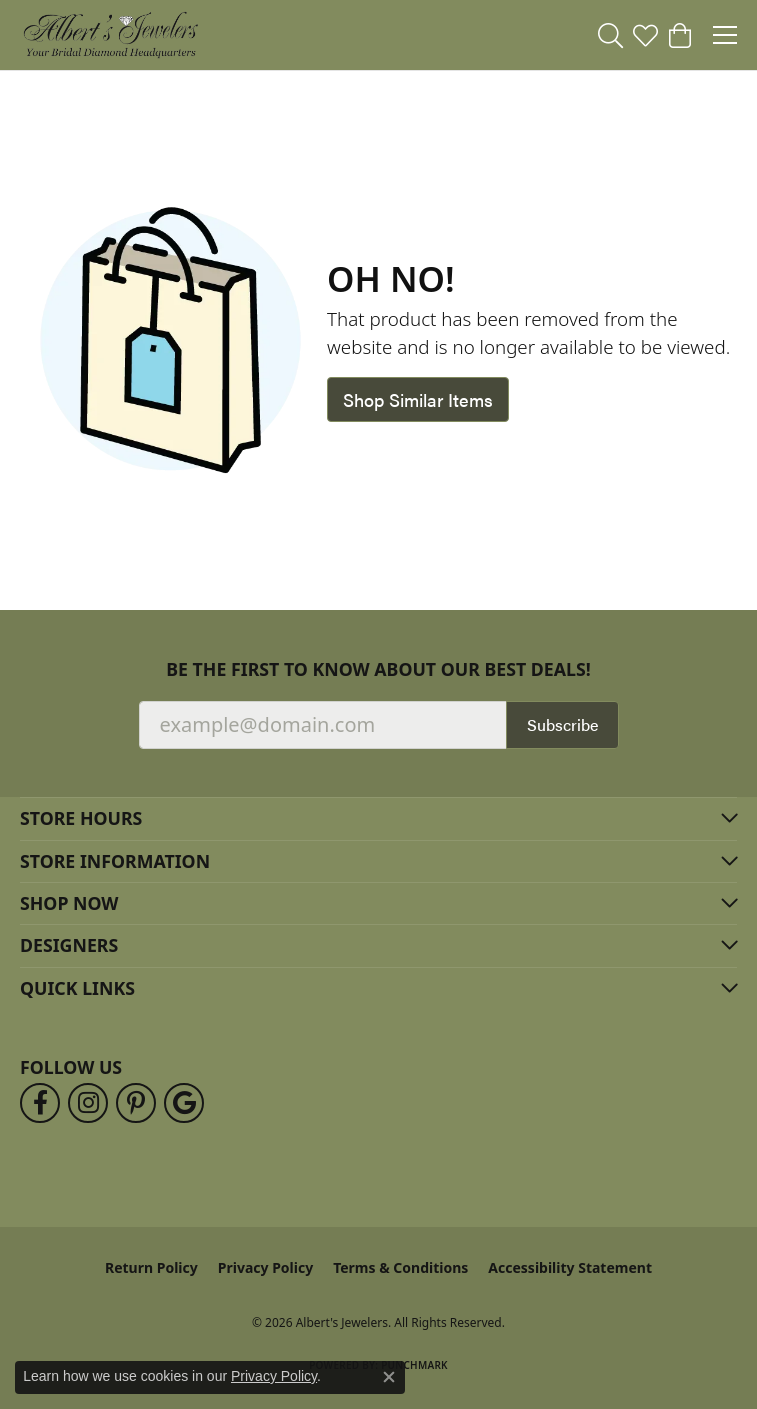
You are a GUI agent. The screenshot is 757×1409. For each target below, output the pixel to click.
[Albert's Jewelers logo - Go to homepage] (110, 35)
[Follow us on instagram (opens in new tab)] (88, 1103)
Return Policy (151, 1267)
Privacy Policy (265, 1267)
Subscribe (562, 724)
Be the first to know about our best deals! (378, 669)
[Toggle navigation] (725, 35)
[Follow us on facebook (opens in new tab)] (40, 1103)
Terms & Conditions (400, 1267)
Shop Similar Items (418, 399)
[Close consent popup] (389, 1377)
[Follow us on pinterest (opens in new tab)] (136, 1103)
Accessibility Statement (570, 1267)
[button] (610, 35)
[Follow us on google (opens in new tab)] (184, 1103)
